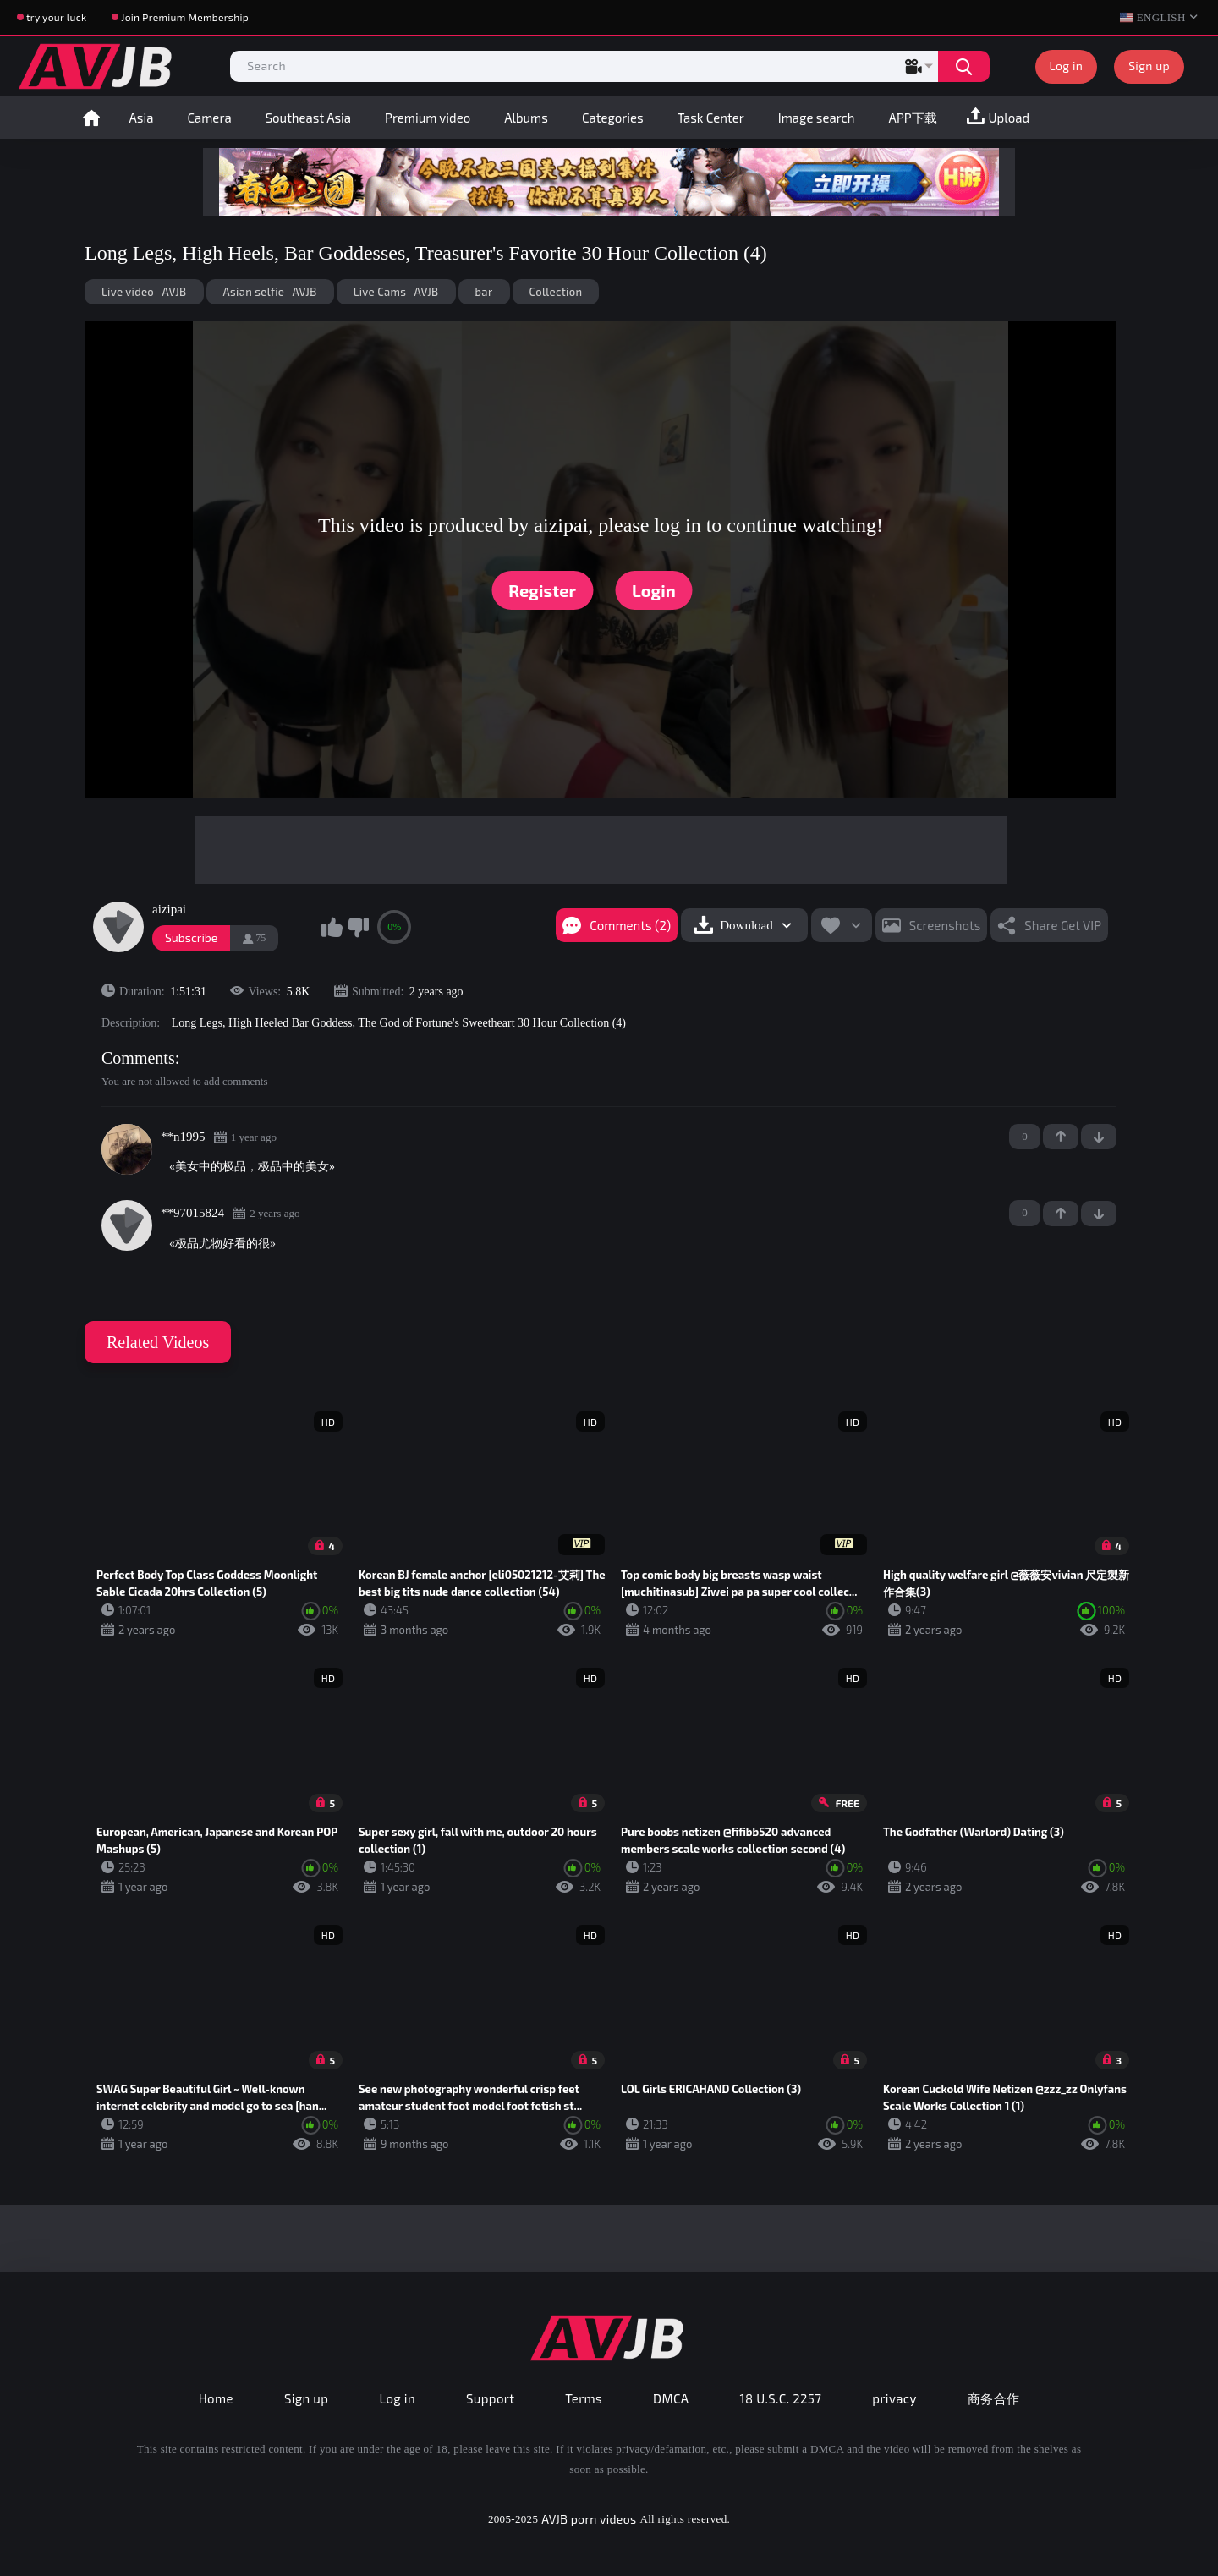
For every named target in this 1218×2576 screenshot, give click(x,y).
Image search (816, 117)
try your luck (56, 17)
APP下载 (913, 117)
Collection (556, 292)
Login (654, 590)
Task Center (711, 117)
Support (490, 2398)
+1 (1060, 1136)
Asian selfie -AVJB (270, 292)
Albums (526, 117)
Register (542, 590)
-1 (1098, 1136)
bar (484, 292)
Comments (138, 1058)
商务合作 (994, 2398)
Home (91, 117)
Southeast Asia (308, 117)
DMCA (671, 2398)
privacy (894, 2398)
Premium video (427, 117)
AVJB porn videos (588, 2519)
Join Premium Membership (185, 17)
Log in (1067, 65)
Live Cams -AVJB (396, 292)
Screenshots (945, 925)
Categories (613, 117)
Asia (141, 117)
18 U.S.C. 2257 (781, 2398)
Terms (583, 2398)
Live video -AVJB (144, 292)
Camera (209, 117)
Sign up (1149, 65)
